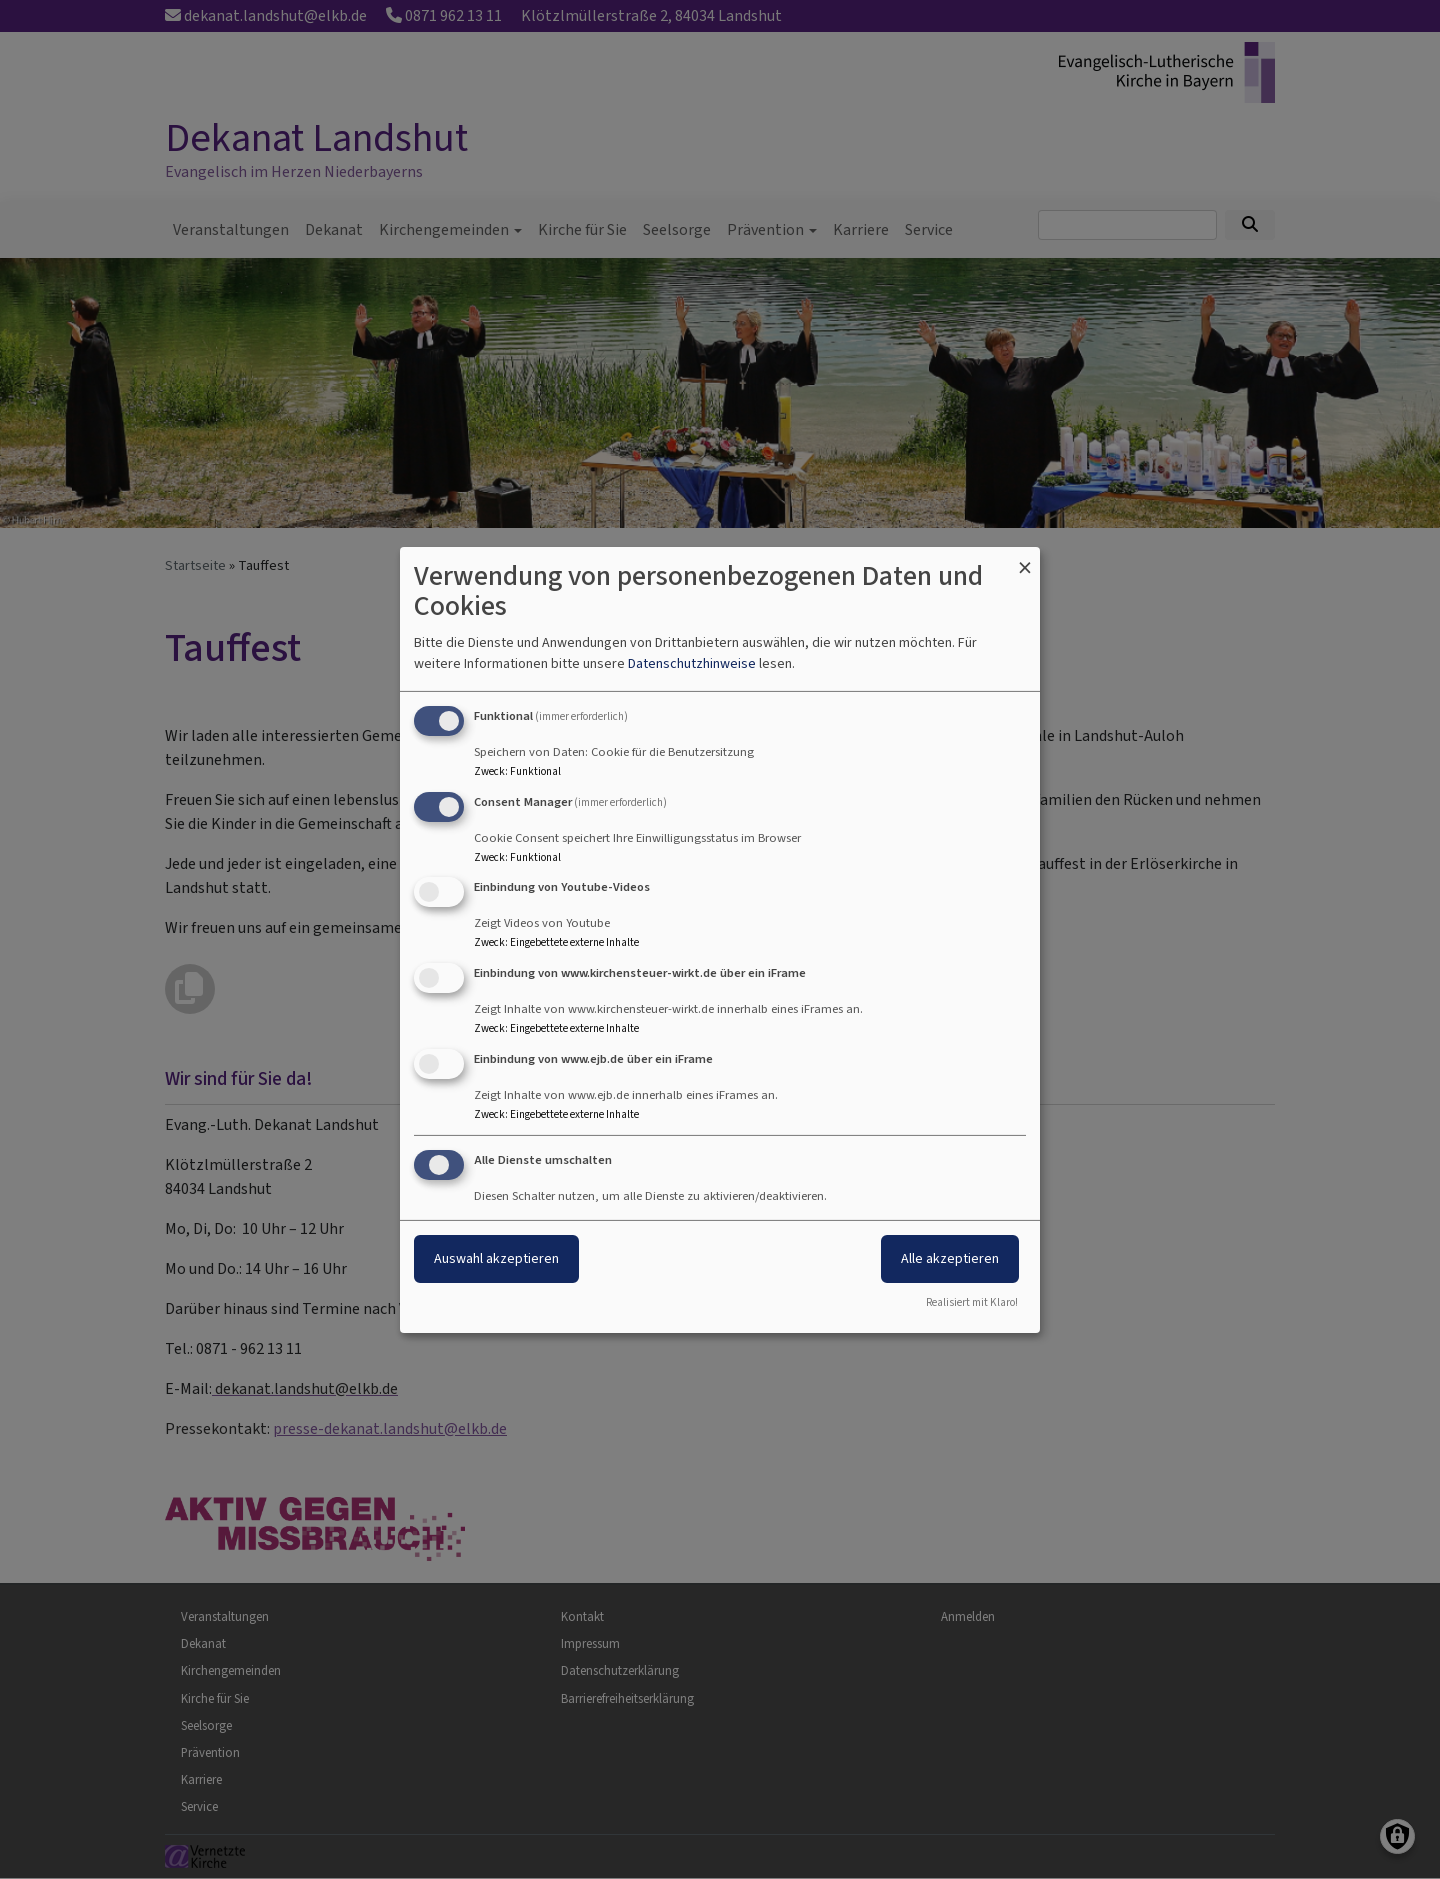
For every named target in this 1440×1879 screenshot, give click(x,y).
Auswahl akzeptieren (496, 1258)
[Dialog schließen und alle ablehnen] (1025, 558)
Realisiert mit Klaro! (972, 1302)
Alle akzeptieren (950, 1258)
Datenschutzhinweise (692, 663)
